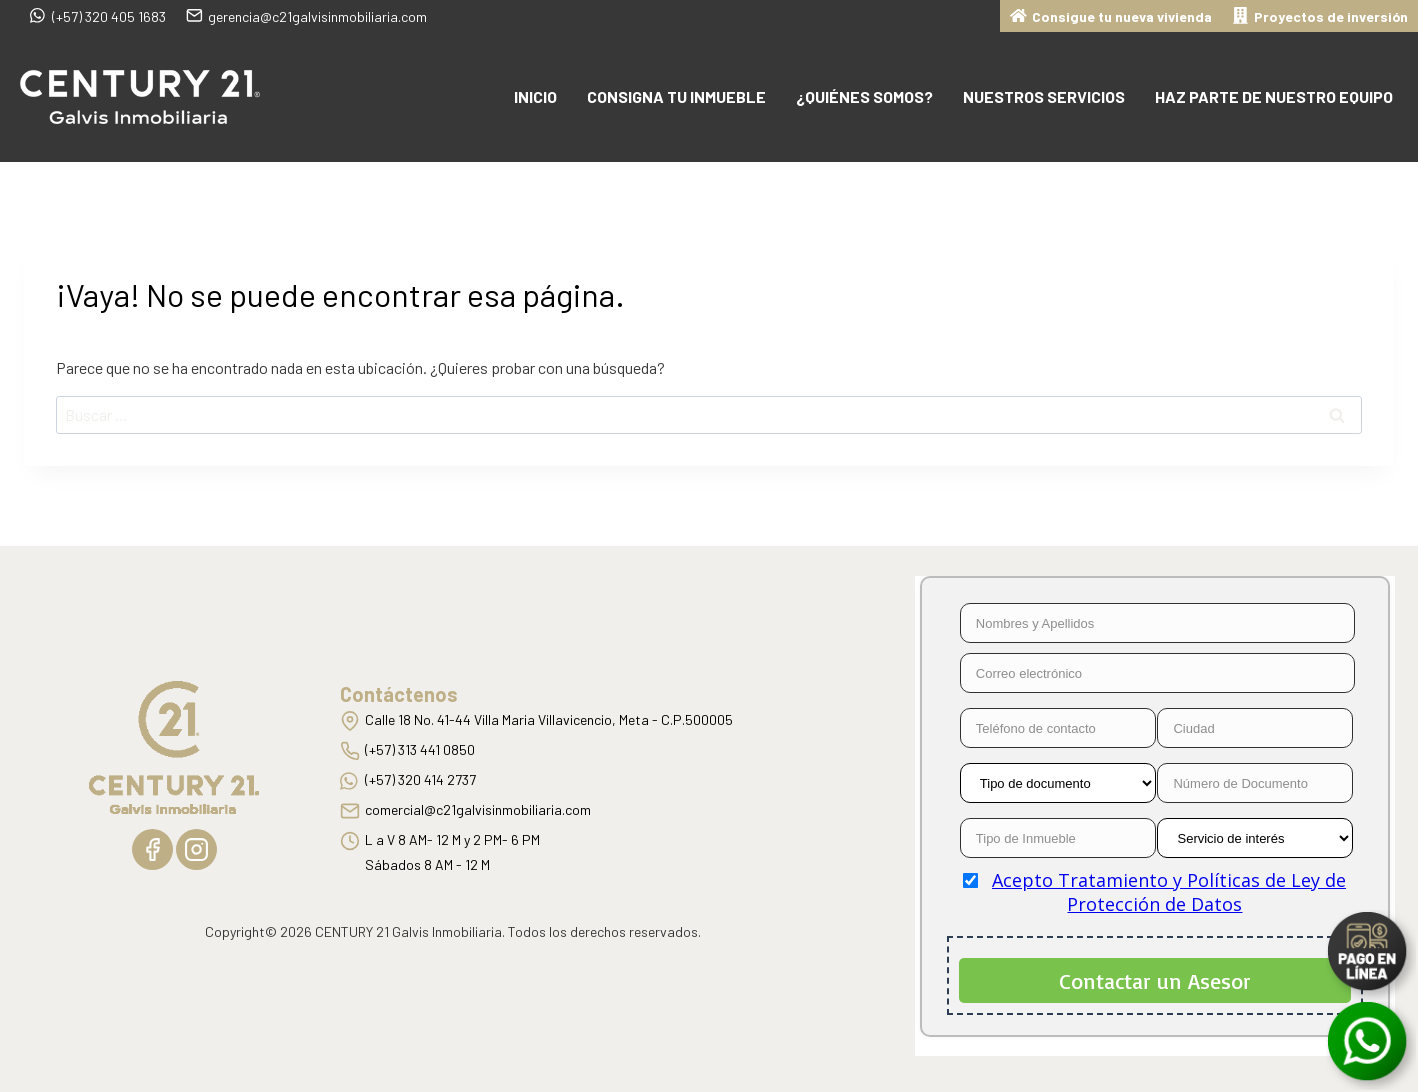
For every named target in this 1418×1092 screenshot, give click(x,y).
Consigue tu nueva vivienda (1111, 15)
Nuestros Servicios (1044, 96)
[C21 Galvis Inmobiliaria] (140, 97)
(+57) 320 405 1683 (98, 15)
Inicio (535, 96)
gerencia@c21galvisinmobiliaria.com (306, 15)
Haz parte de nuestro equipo (1274, 96)
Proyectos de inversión (1320, 15)
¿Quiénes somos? (864, 96)
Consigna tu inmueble (676, 96)
